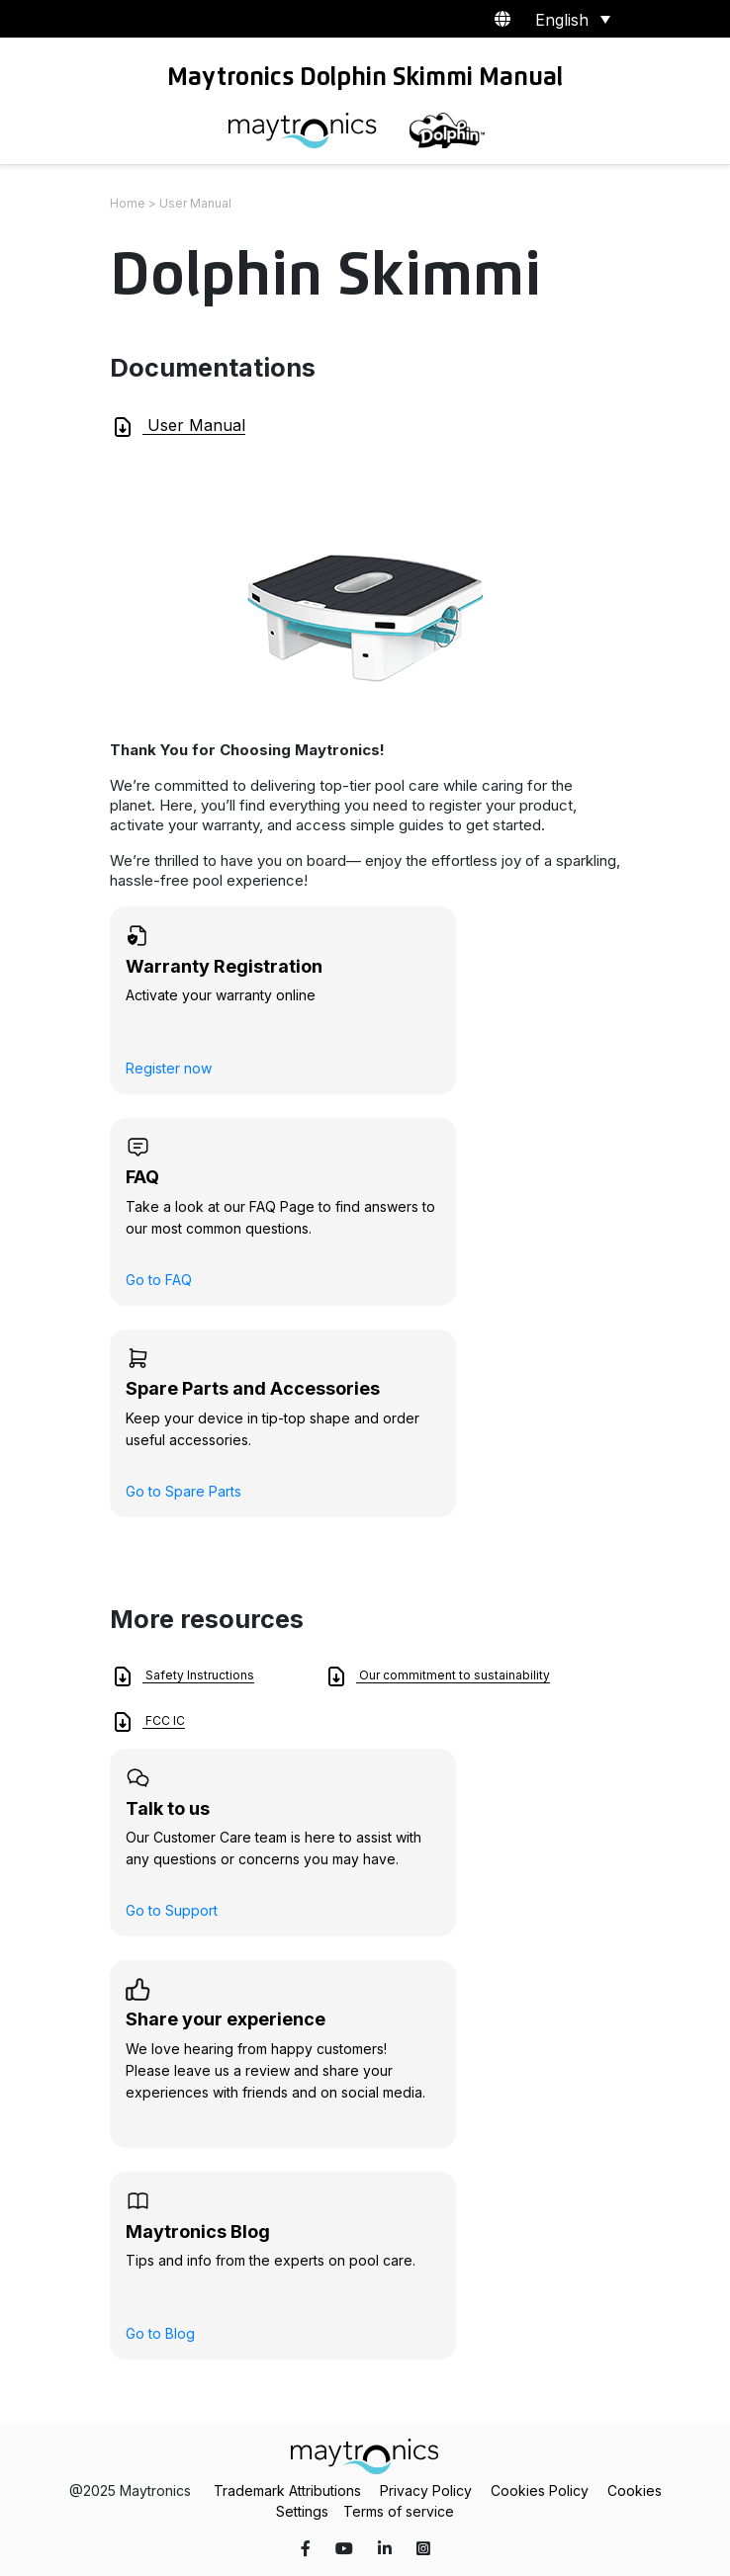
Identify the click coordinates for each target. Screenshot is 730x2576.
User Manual (178, 427)
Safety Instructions (182, 1676)
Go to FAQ (159, 1279)
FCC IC (148, 1722)
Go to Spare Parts (183, 1491)
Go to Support (172, 1910)
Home (127, 203)
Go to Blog (160, 2333)
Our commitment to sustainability (437, 1676)
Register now (169, 1068)
